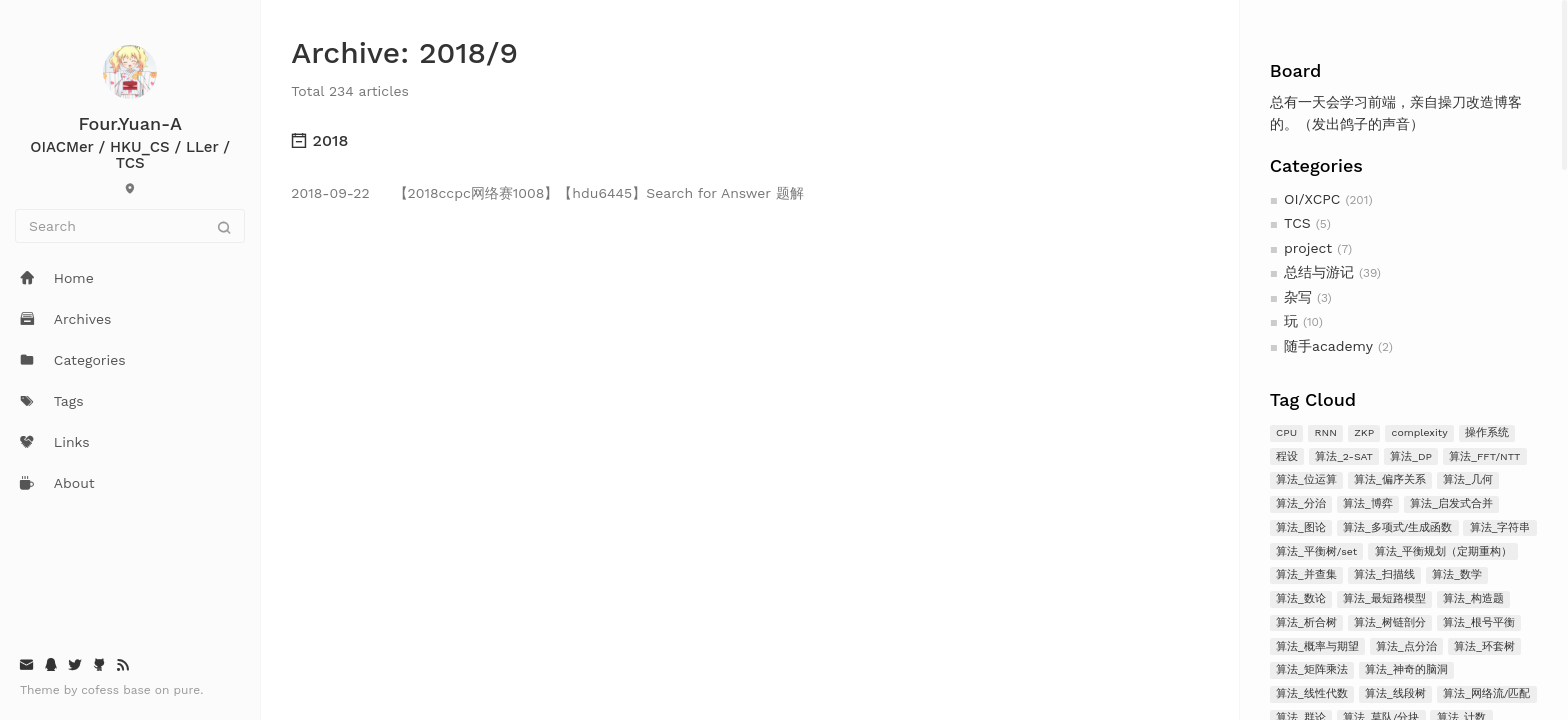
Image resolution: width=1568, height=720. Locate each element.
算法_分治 (1301, 503)
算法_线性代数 (1312, 693)
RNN (1325, 432)
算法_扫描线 (1384, 574)
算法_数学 (1457, 574)
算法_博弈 (1368, 503)
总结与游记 (1319, 272)
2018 (319, 140)
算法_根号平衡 (1479, 622)
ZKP (1364, 432)
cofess (102, 690)
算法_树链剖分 (1390, 622)
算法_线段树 (1395, 693)
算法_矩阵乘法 (1312, 669)
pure (187, 690)
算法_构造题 (1473, 598)
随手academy (1328, 346)
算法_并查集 (1306, 574)
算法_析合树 (1306, 622)
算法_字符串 (1500, 527)
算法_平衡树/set (1316, 551)
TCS (1297, 223)
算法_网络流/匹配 (1486, 693)
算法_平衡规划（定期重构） (1444, 551)
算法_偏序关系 (1390, 479)
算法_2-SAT (1343, 456)
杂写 (1298, 297)
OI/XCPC (1312, 199)
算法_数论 (1301, 598)
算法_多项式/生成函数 (1397, 527)
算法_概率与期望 (1317, 646)
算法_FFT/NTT (1484, 456)
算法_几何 (1468, 479)
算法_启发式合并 (1451, 503)
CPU (1286, 432)
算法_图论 (1301, 527)
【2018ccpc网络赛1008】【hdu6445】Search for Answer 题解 (547, 193)
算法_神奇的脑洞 (1406, 669)
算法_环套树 (1484, 646)
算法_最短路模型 (1384, 598)
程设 (1287, 456)
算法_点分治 (1406, 646)
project (1308, 248)
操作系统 (1487, 432)
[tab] (749, 141)
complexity (1420, 432)
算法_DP (1411, 456)
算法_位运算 (1306, 479)
